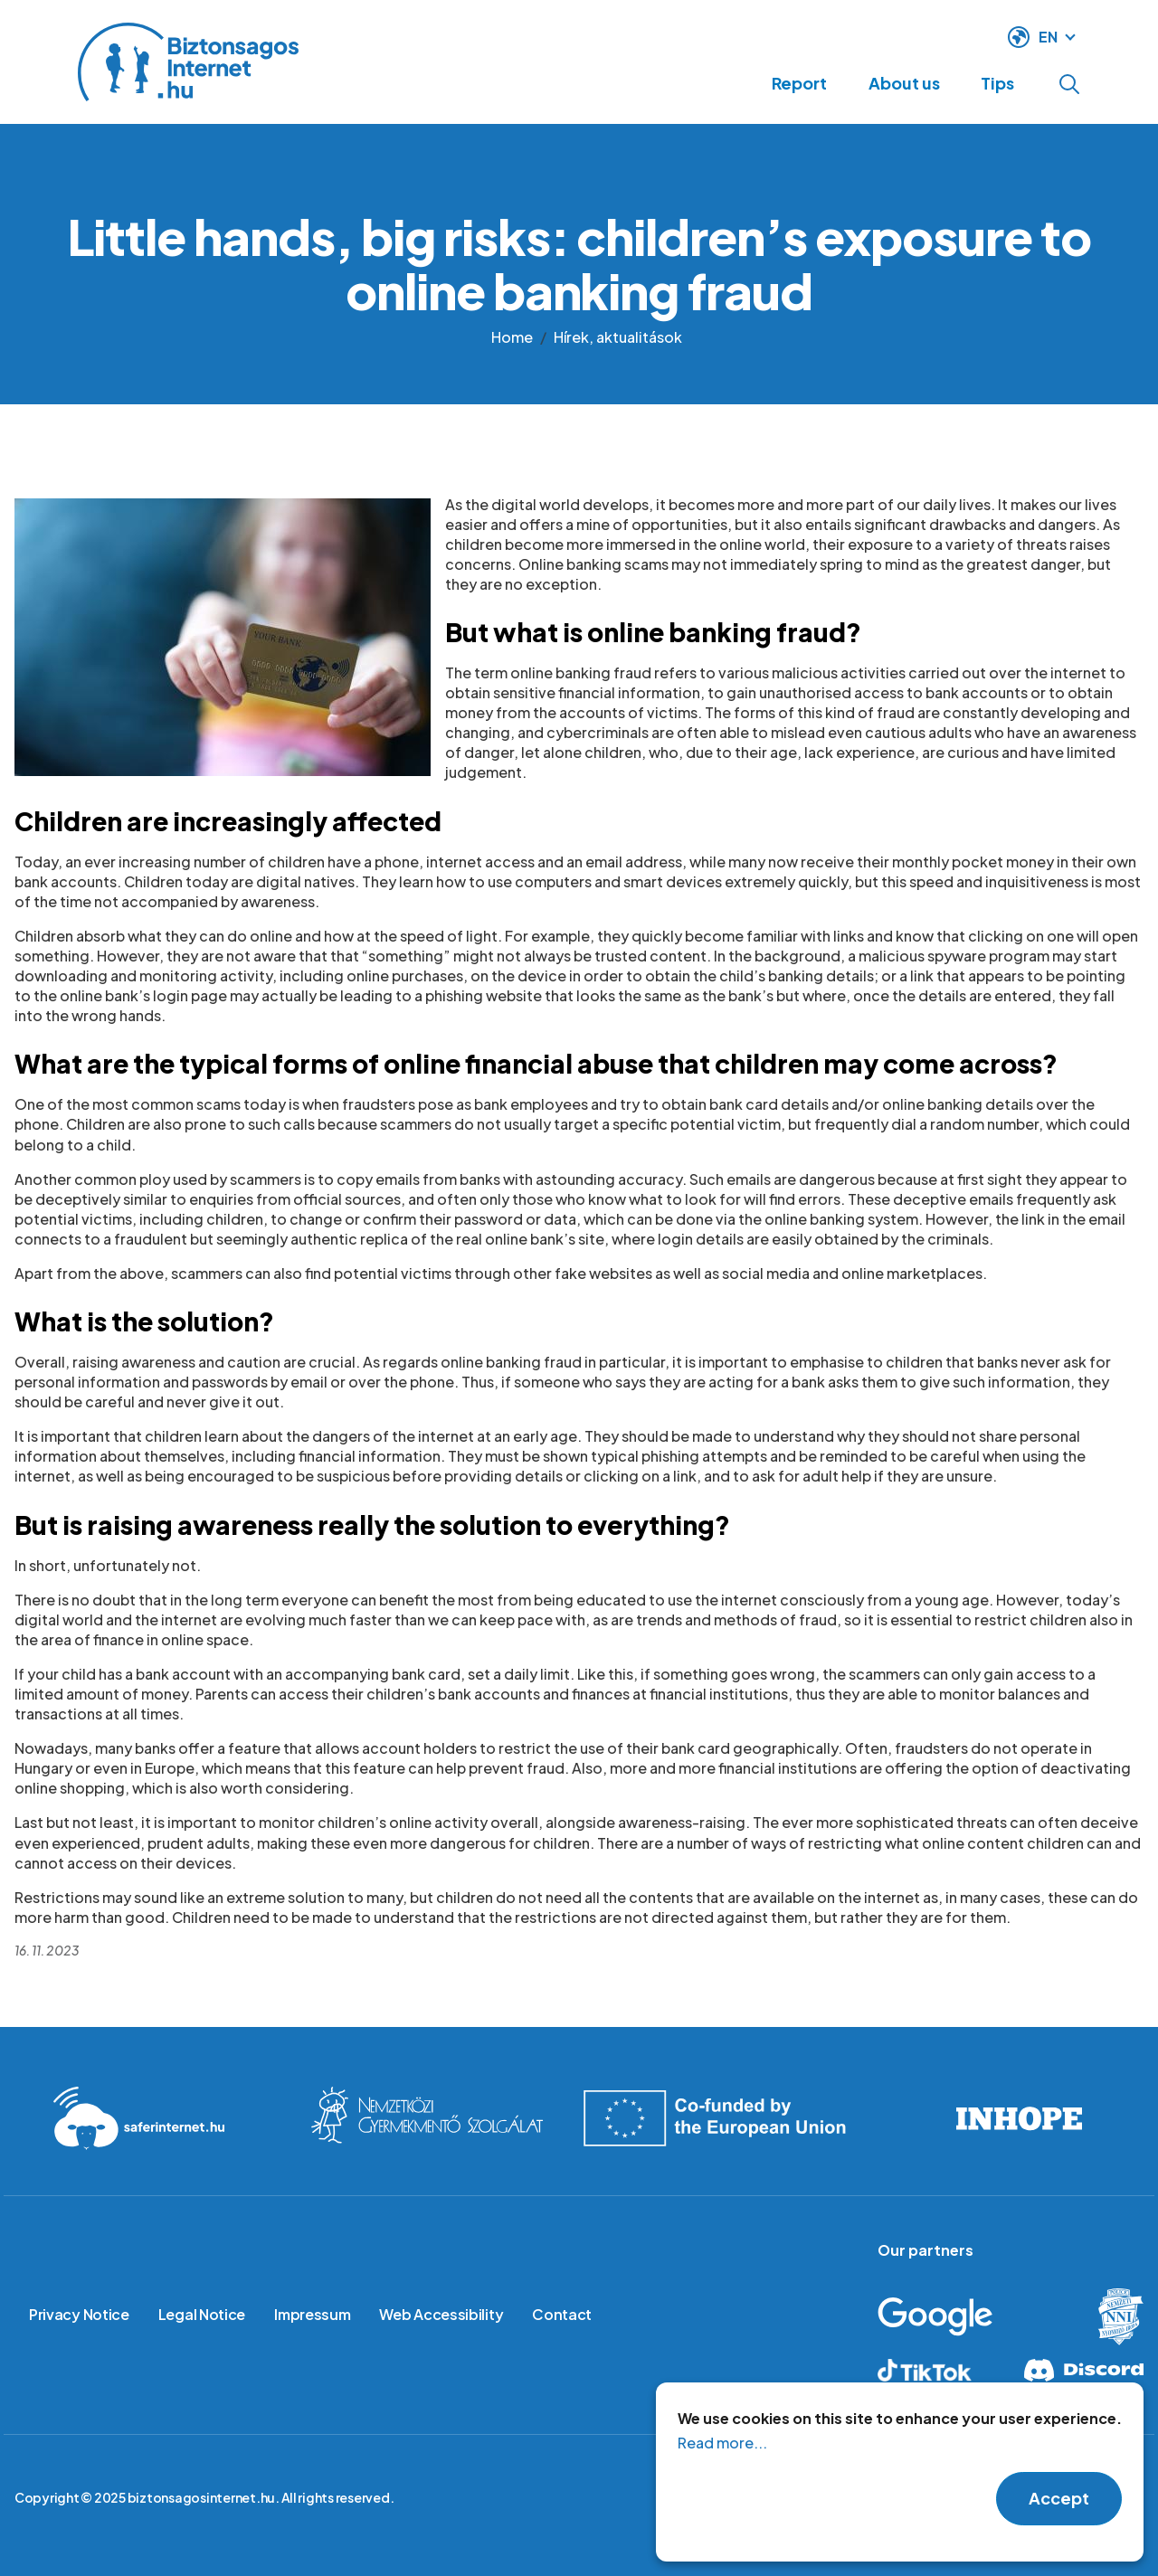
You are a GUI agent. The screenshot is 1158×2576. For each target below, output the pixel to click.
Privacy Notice (79, 2314)
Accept (1059, 2513)
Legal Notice (201, 2314)
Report (771, 82)
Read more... (722, 2457)
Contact (562, 2314)
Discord (1082, 2370)
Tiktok (939, 2370)
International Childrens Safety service (427, 2118)
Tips (992, 82)
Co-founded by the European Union (724, 2118)
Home (512, 336)
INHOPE (1019, 2118)
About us (887, 82)
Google (963, 2316)
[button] (222, 636)
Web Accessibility (441, 2314)
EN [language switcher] (1048, 34)
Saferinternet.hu (138, 2118)
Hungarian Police (1106, 2316)
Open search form (1069, 84)
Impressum (312, 2314)
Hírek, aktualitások (618, 336)
